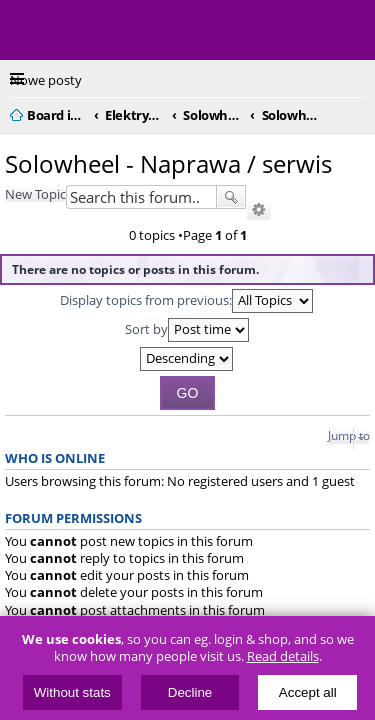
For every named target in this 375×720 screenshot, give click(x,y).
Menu (30, 30)
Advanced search (259, 210)
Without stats (72, 692)
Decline (190, 692)
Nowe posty (46, 80)
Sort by (187, 330)
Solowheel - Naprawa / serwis (168, 163)
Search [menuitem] (357, 112)
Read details (283, 656)
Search (231, 197)
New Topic (35, 194)
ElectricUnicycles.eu (145, 32)
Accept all (308, 692)
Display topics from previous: (186, 301)
